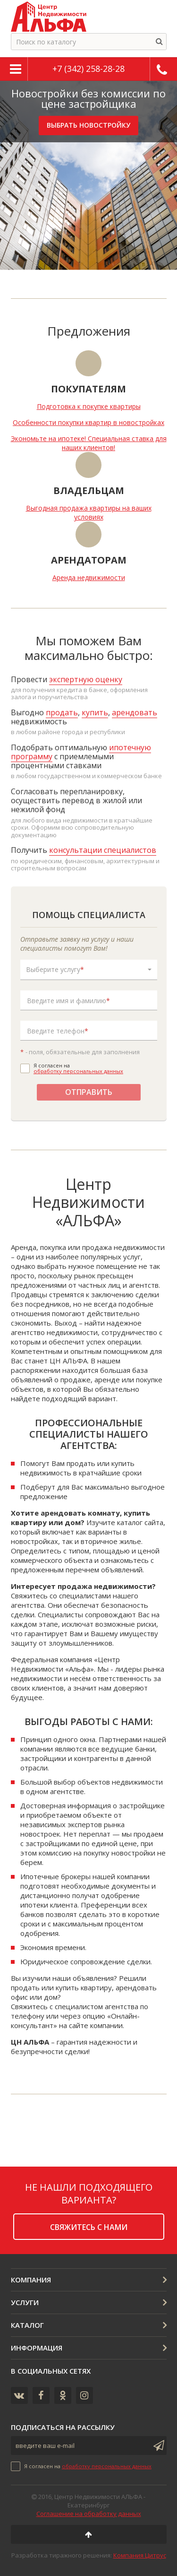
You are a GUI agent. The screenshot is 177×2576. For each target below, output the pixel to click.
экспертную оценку (85, 679)
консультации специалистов (102, 850)
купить (95, 712)
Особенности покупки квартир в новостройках (88, 422)
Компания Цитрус (139, 2555)
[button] (88, 970)
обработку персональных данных (78, 1071)
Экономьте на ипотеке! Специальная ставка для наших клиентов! (89, 443)
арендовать (134, 712)
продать (62, 712)
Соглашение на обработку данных (88, 2513)
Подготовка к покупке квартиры (89, 406)
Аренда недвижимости (88, 577)
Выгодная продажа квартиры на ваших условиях (89, 512)
